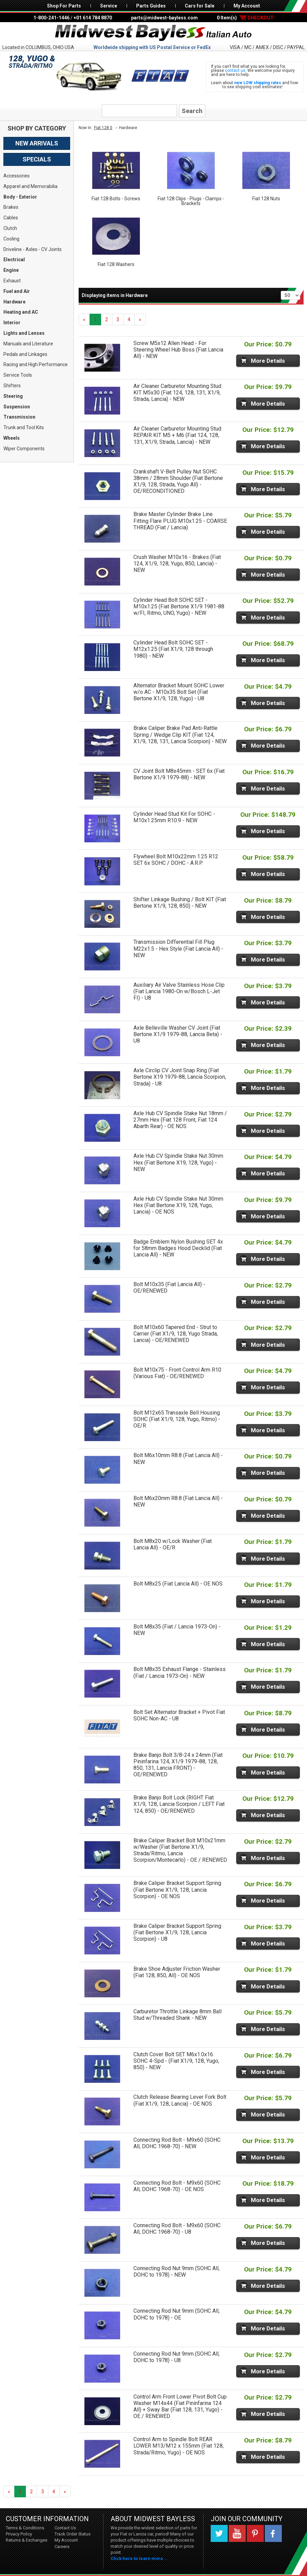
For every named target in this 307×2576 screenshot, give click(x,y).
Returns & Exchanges (26, 2540)
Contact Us (65, 2527)
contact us (235, 70)
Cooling (11, 238)
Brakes (10, 207)
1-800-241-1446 (51, 17)
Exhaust (12, 280)
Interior (11, 322)
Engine (11, 270)
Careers (61, 2546)
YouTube (237, 2533)
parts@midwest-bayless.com (164, 17)
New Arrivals (36, 143)
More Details (268, 360)
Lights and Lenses (24, 333)
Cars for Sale (199, 6)
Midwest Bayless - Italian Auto (153, 33)
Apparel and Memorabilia (30, 186)
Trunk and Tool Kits (23, 427)
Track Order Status (72, 2533)
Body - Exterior (20, 197)
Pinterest (255, 2533)
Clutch (10, 228)
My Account (246, 6)
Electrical (14, 259)
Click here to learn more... (139, 2558)
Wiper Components (24, 448)
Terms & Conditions (25, 2527)
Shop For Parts (64, 6)
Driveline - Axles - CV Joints (32, 249)
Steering (13, 396)
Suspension (16, 406)
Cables (10, 217)
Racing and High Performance (35, 364)
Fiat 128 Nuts (266, 198)
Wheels (11, 438)
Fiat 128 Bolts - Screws (116, 198)
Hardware (14, 302)
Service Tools (17, 375)
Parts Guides (151, 6)
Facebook (273, 2533)
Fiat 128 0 (103, 127)
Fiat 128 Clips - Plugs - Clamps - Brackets (191, 201)
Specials (36, 159)
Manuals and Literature (28, 343)
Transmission (19, 417)
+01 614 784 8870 (93, 17)
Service (108, 6)
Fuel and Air (16, 291)
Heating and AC (20, 312)
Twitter (219, 2533)
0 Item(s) (245, 17)
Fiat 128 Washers (116, 264)
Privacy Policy (19, 2533)
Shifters (12, 385)
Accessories (16, 175)
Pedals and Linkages (25, 354)
